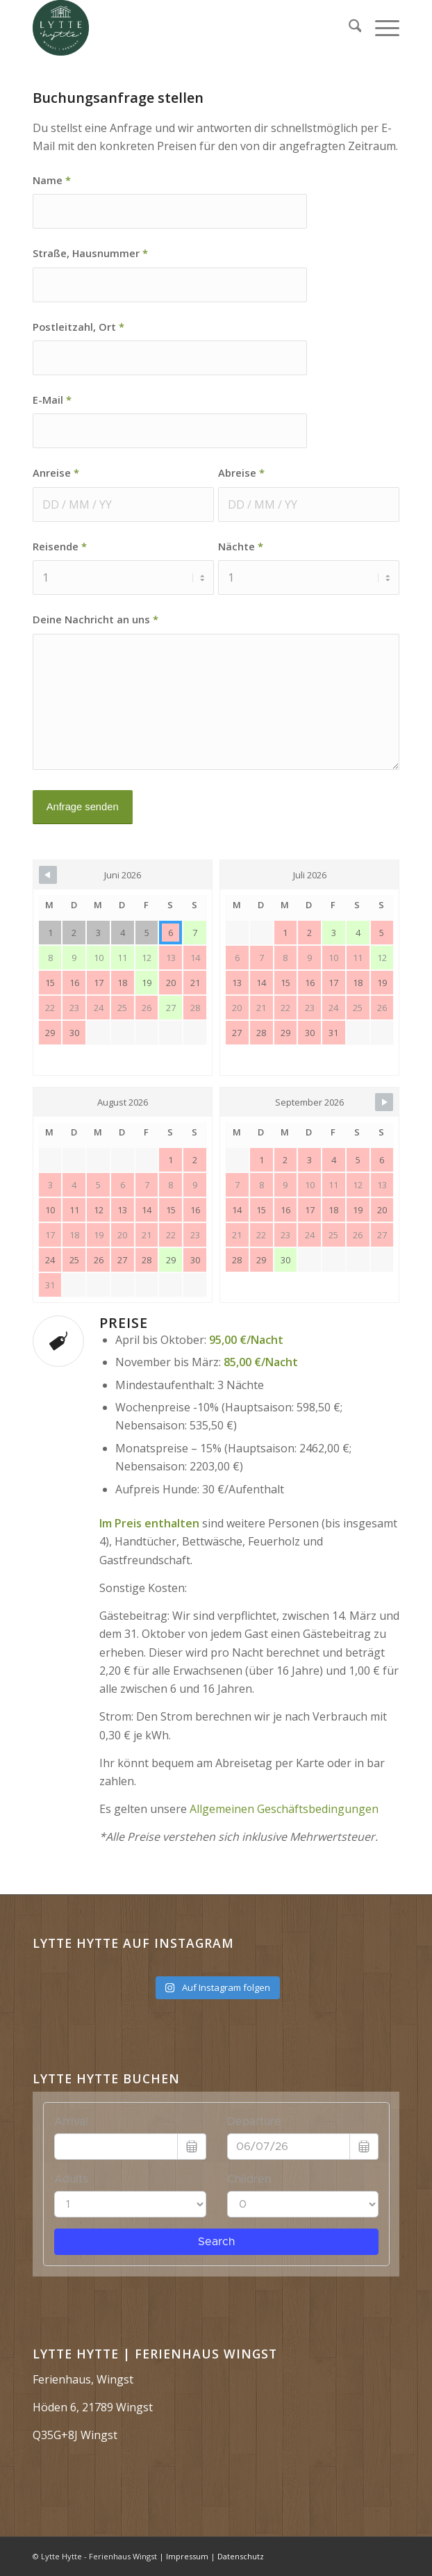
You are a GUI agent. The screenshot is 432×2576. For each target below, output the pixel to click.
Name (52, 180)
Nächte (240, 546)
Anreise (56, 472)
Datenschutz (240, 2556)
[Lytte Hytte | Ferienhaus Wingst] (179, 28)
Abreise (241, 472)
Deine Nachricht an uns (95, 619)
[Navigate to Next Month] (384, 1102)
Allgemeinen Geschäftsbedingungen (284, 1808)
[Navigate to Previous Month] (48, 875)
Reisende (60, 546)
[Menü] (380, 28)
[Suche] (348, 28)
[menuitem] (348, 28)
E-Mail (52, 400)
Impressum (187, 2556)
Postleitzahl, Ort (78, 327)
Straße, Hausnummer (90, 253)
